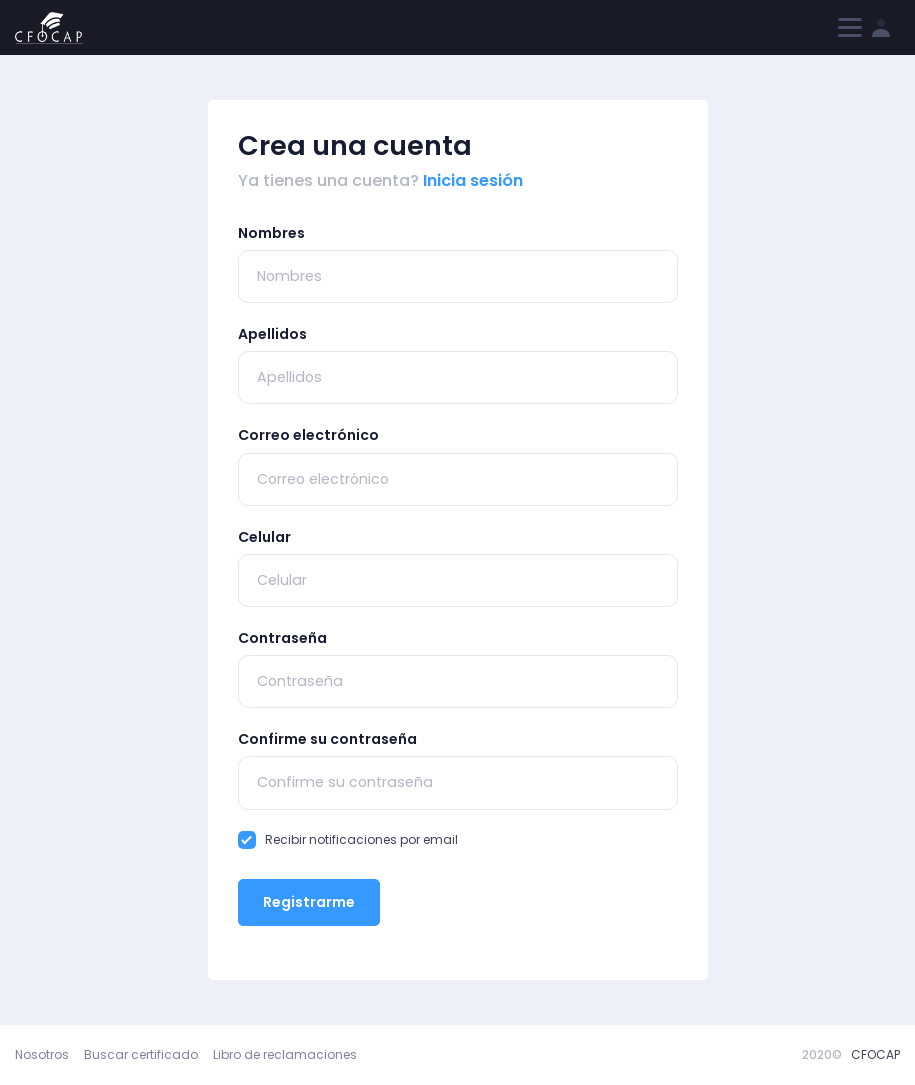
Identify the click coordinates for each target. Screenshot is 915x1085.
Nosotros (42, 1054)
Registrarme (309, 902)
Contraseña (282, 638)
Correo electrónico (308, 435)
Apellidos (272, 334)
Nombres (271, 233)
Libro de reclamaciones (285, 1054)
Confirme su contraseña (327, 739)
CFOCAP (875, 1054)
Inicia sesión (473, 180)
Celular (264, 537)
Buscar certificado (141, 1054)
